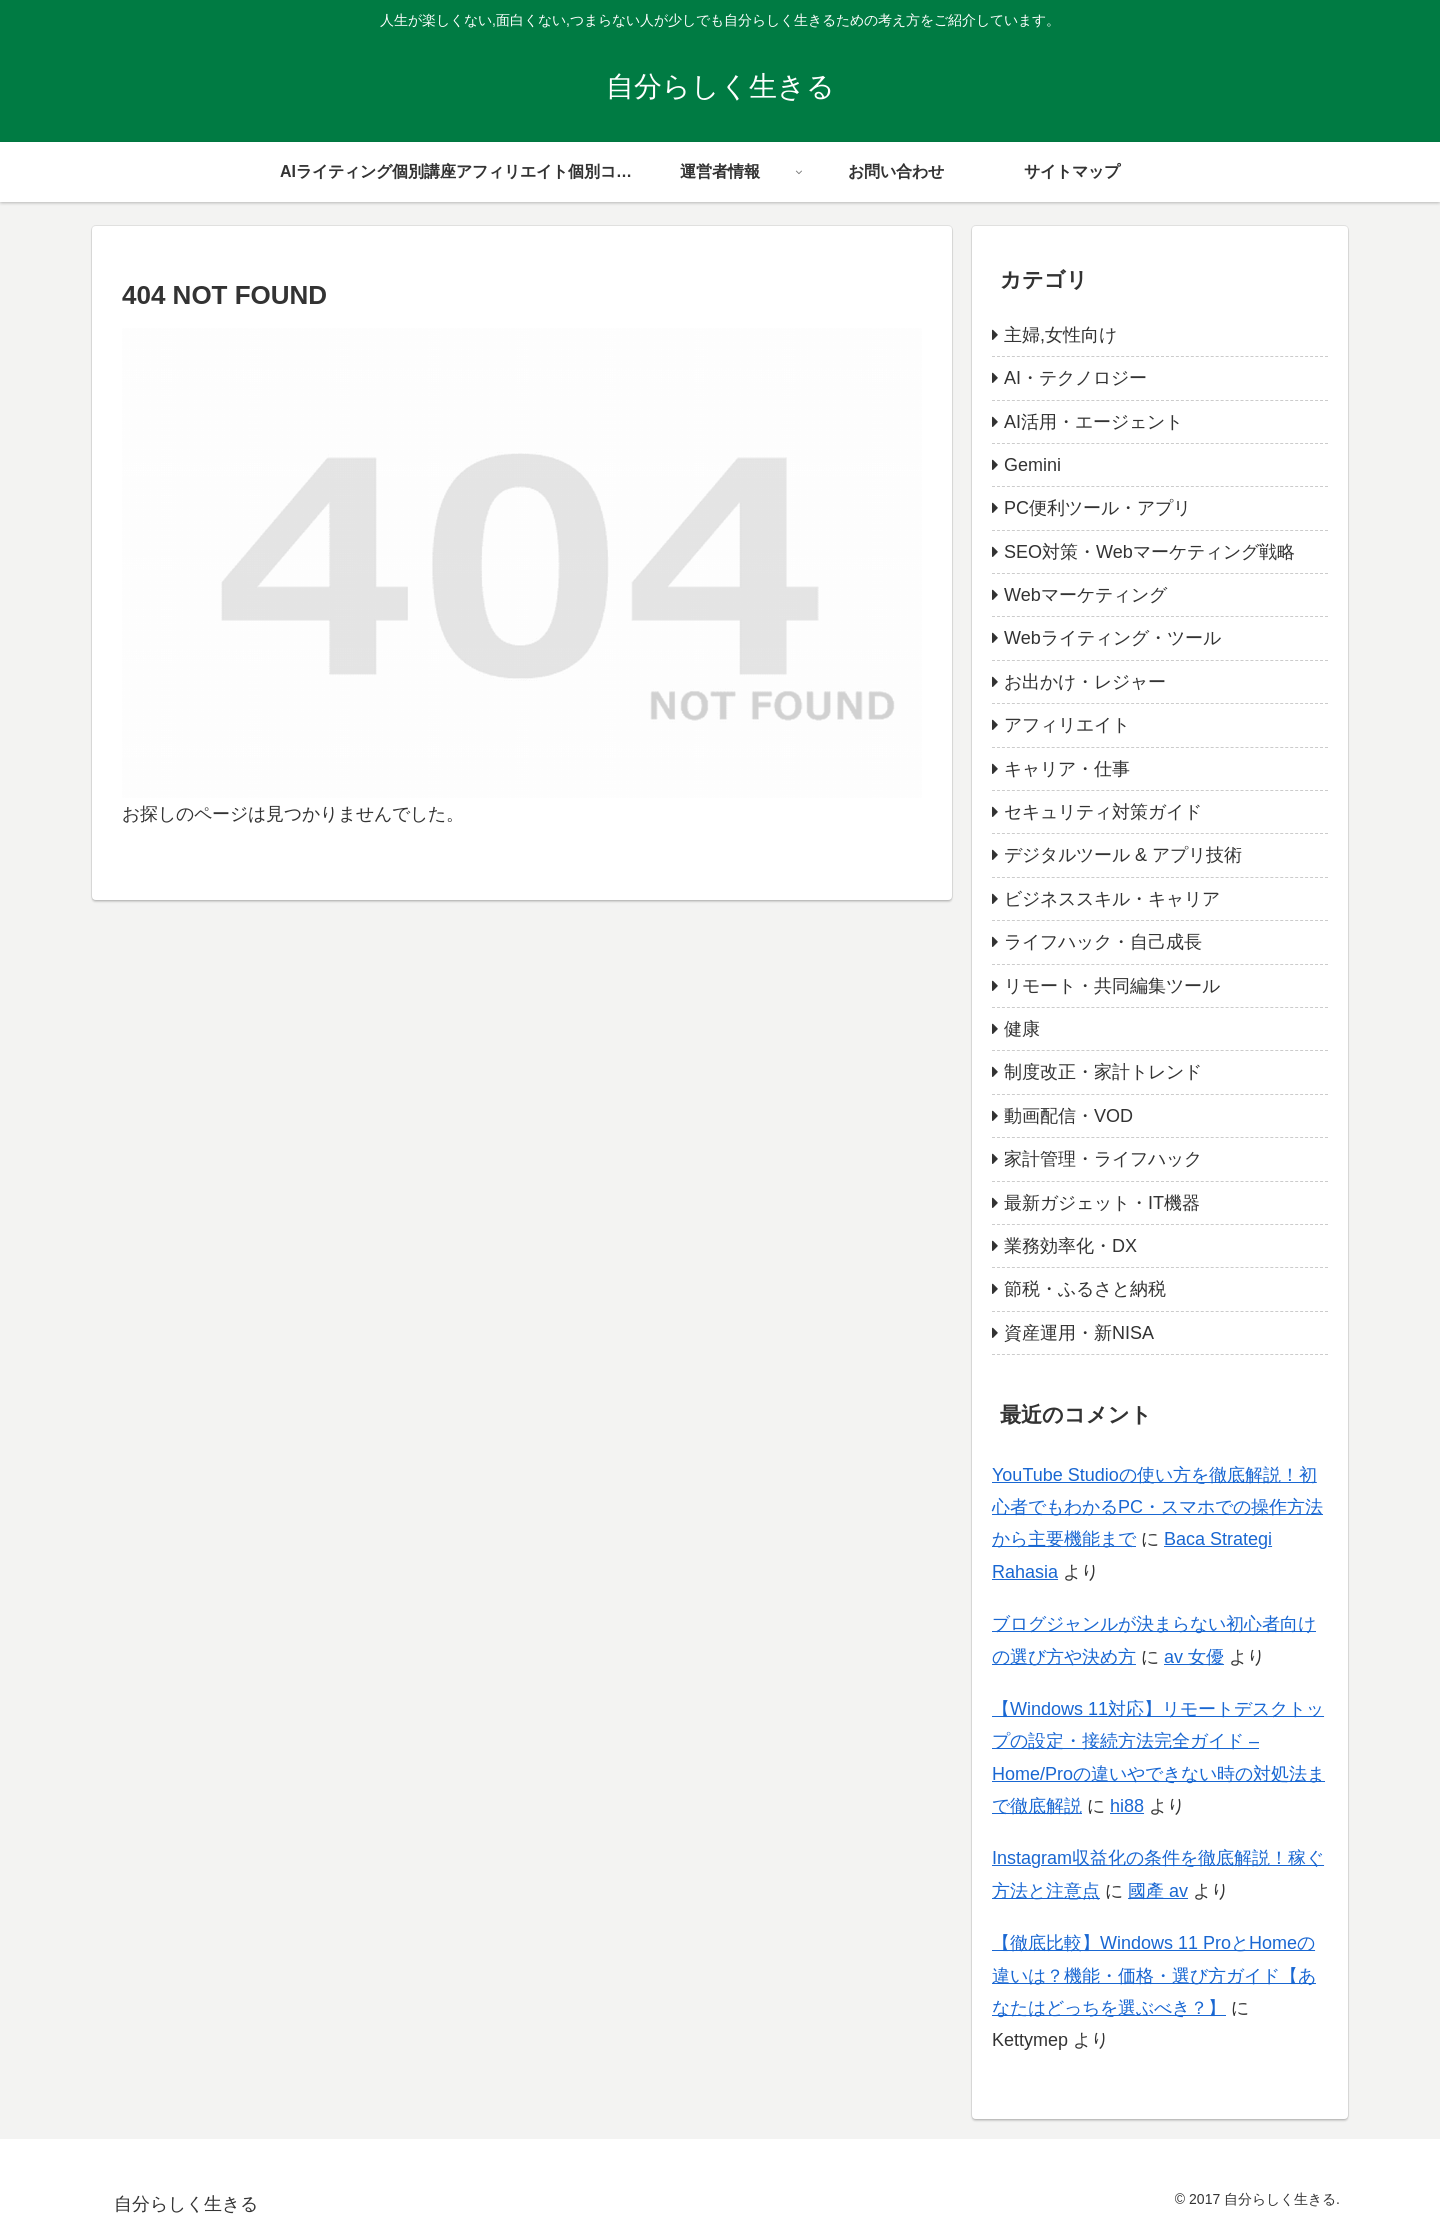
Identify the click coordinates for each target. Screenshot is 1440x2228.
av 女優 (1194, 1657)
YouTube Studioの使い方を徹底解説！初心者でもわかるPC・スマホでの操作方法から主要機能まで (1157, 1507)
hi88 (1127, 1806)
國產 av (1158, 1891)
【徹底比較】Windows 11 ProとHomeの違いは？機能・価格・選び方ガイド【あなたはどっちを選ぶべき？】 (1154, 1975)
